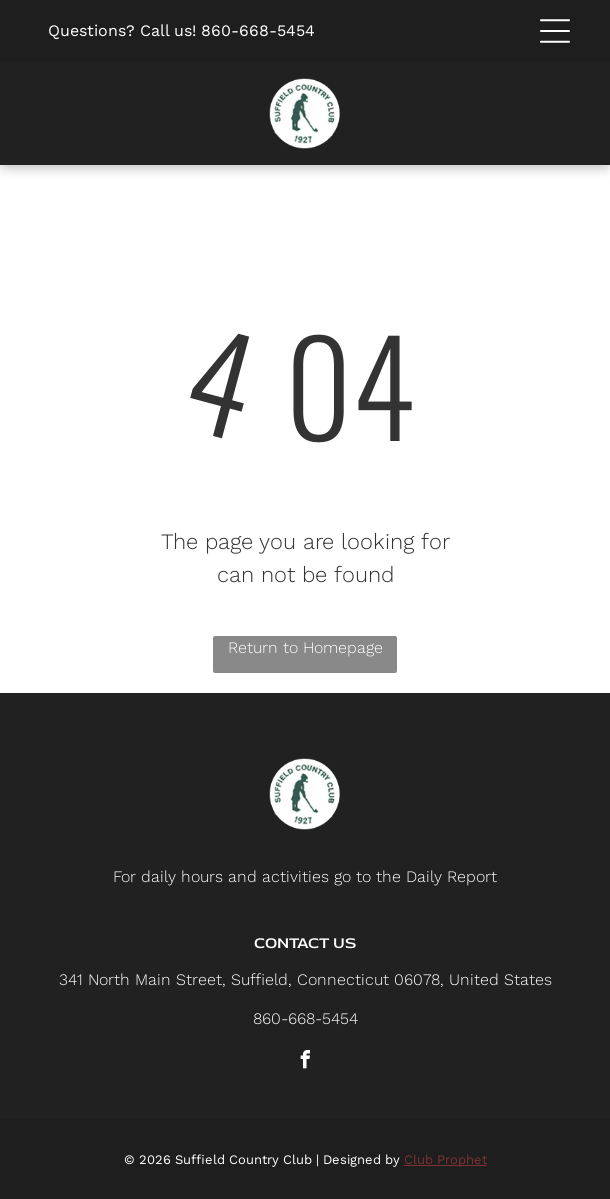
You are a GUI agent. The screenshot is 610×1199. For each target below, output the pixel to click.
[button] (555, 31)
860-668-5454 (258, 30)
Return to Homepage (305, 647)
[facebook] (305, 1062)
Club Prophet (445, 1159)
